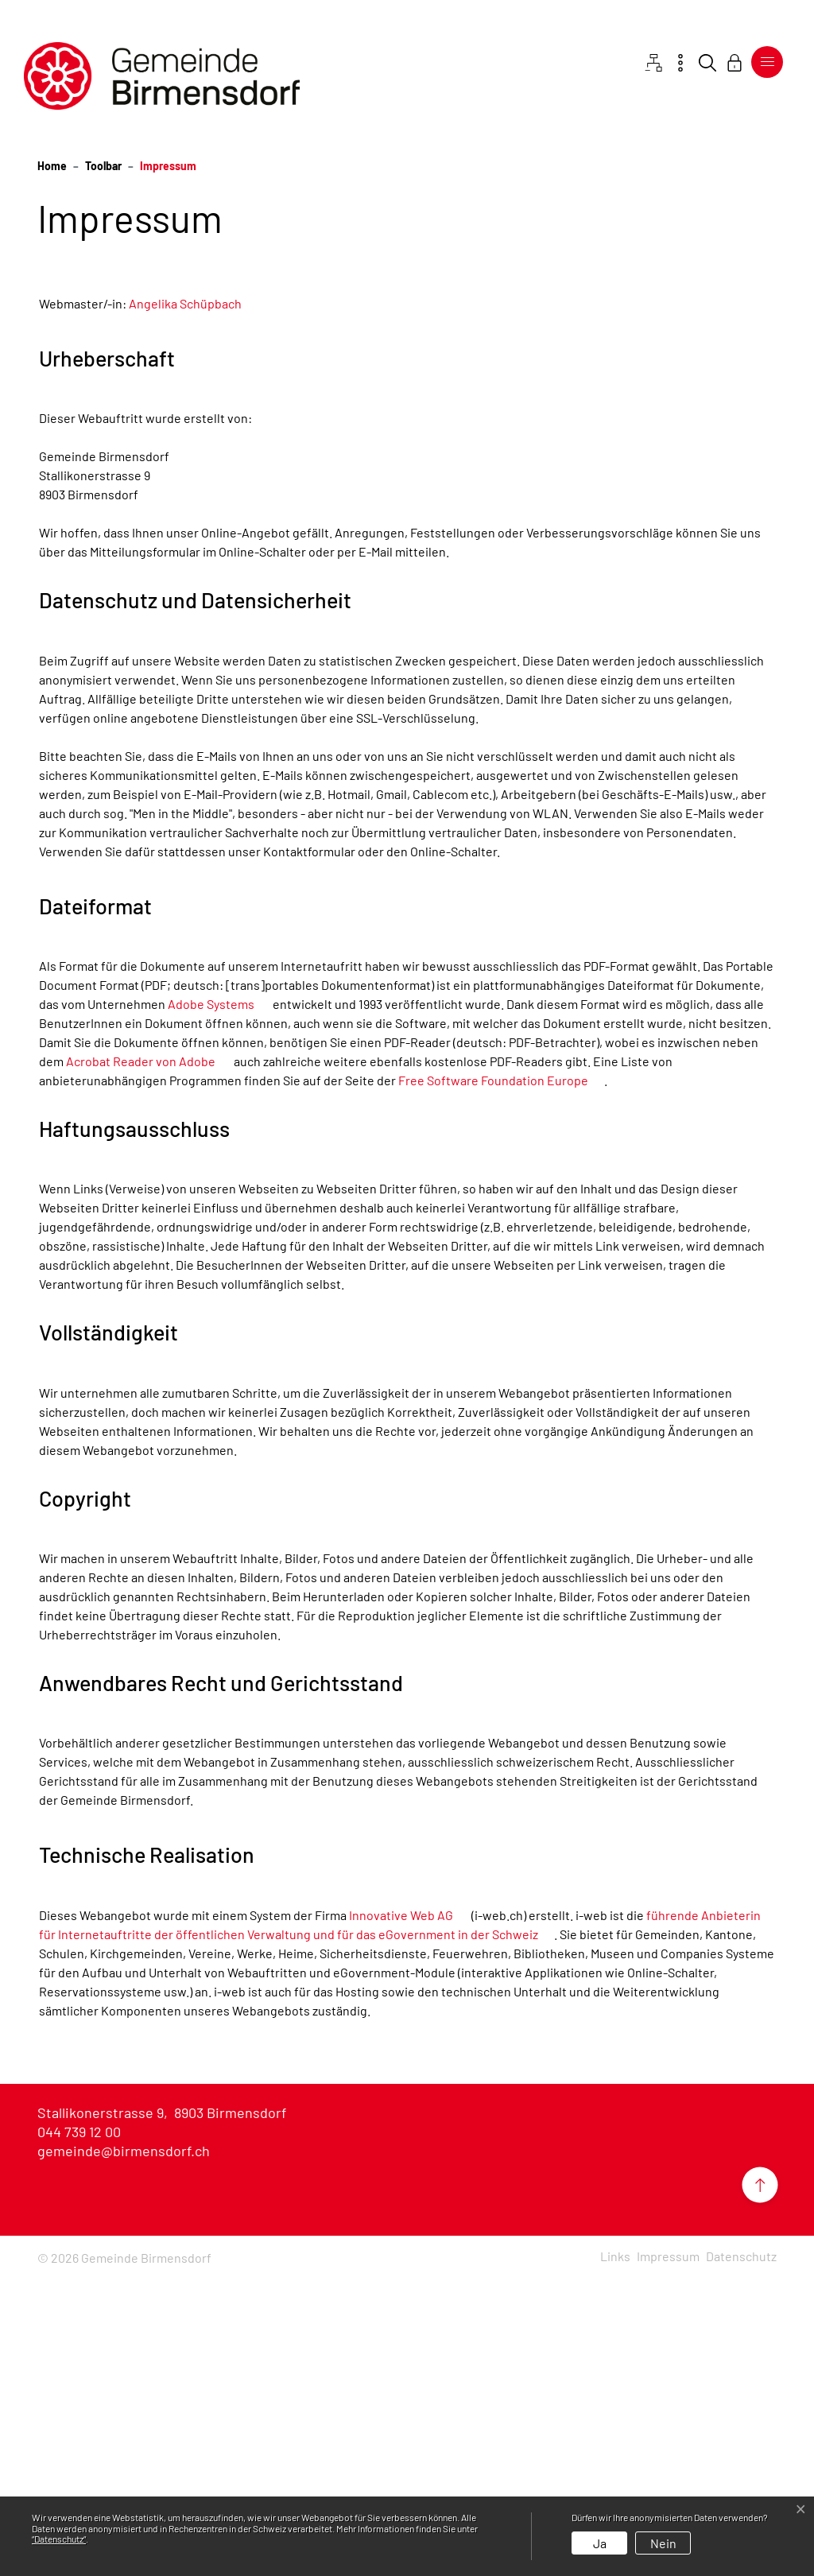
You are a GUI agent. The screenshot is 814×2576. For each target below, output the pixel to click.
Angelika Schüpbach (185, 602)
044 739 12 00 (79, 2430)
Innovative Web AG (409, 2213)
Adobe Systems (219, 1302)
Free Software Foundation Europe (501, 1379)
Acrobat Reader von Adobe (148, 1360)
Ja (600, 2543)
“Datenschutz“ (59, 2538)
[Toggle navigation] (767, 62)
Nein (663, 2543)
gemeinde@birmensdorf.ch (123, 2449)
